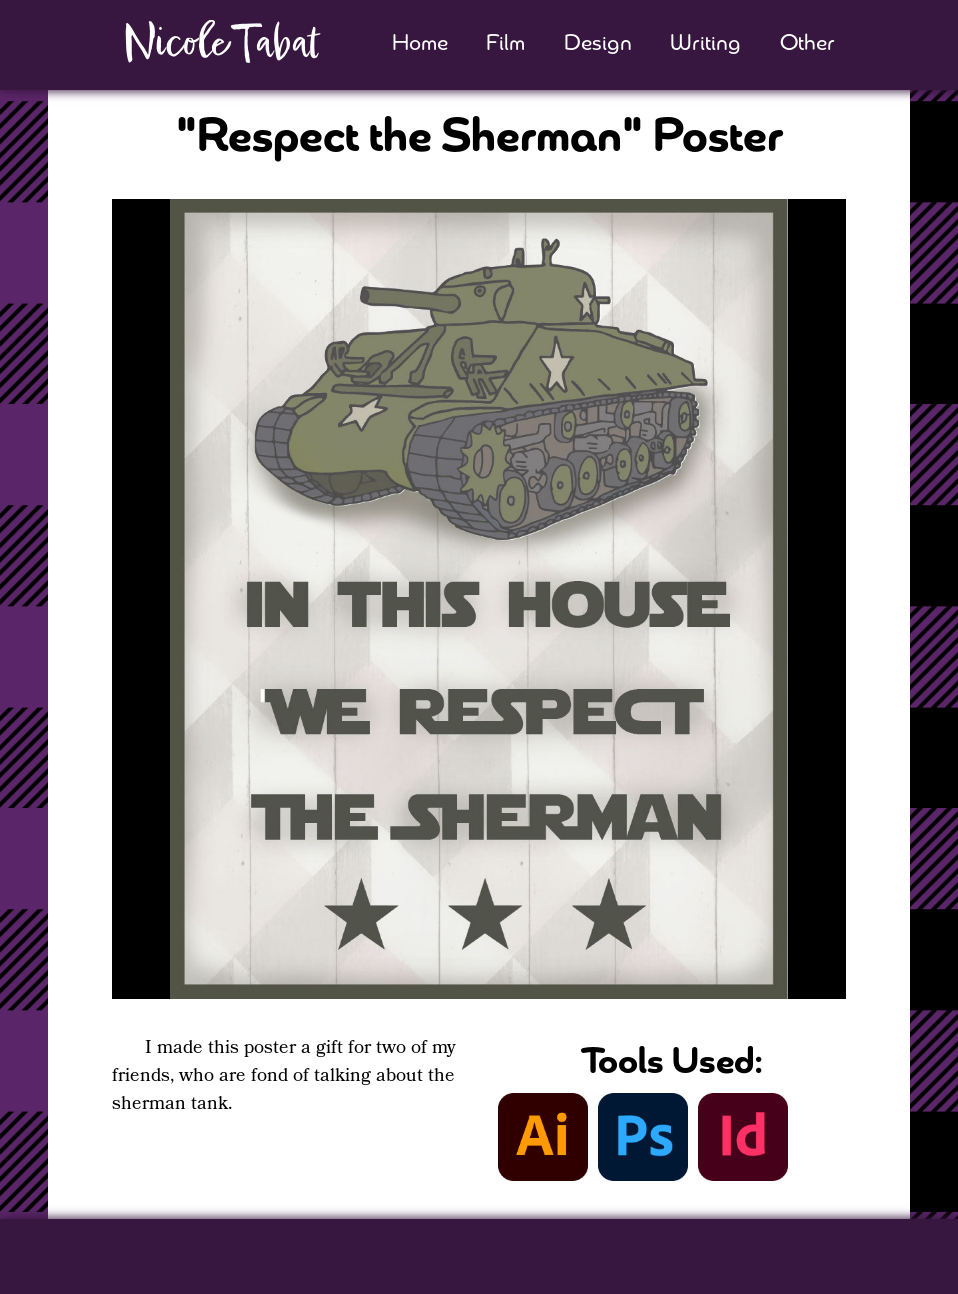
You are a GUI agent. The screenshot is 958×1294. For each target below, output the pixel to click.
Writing (705, 44)
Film (505, 44)
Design (598, 44)
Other (807, 44)
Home (420, 44)
